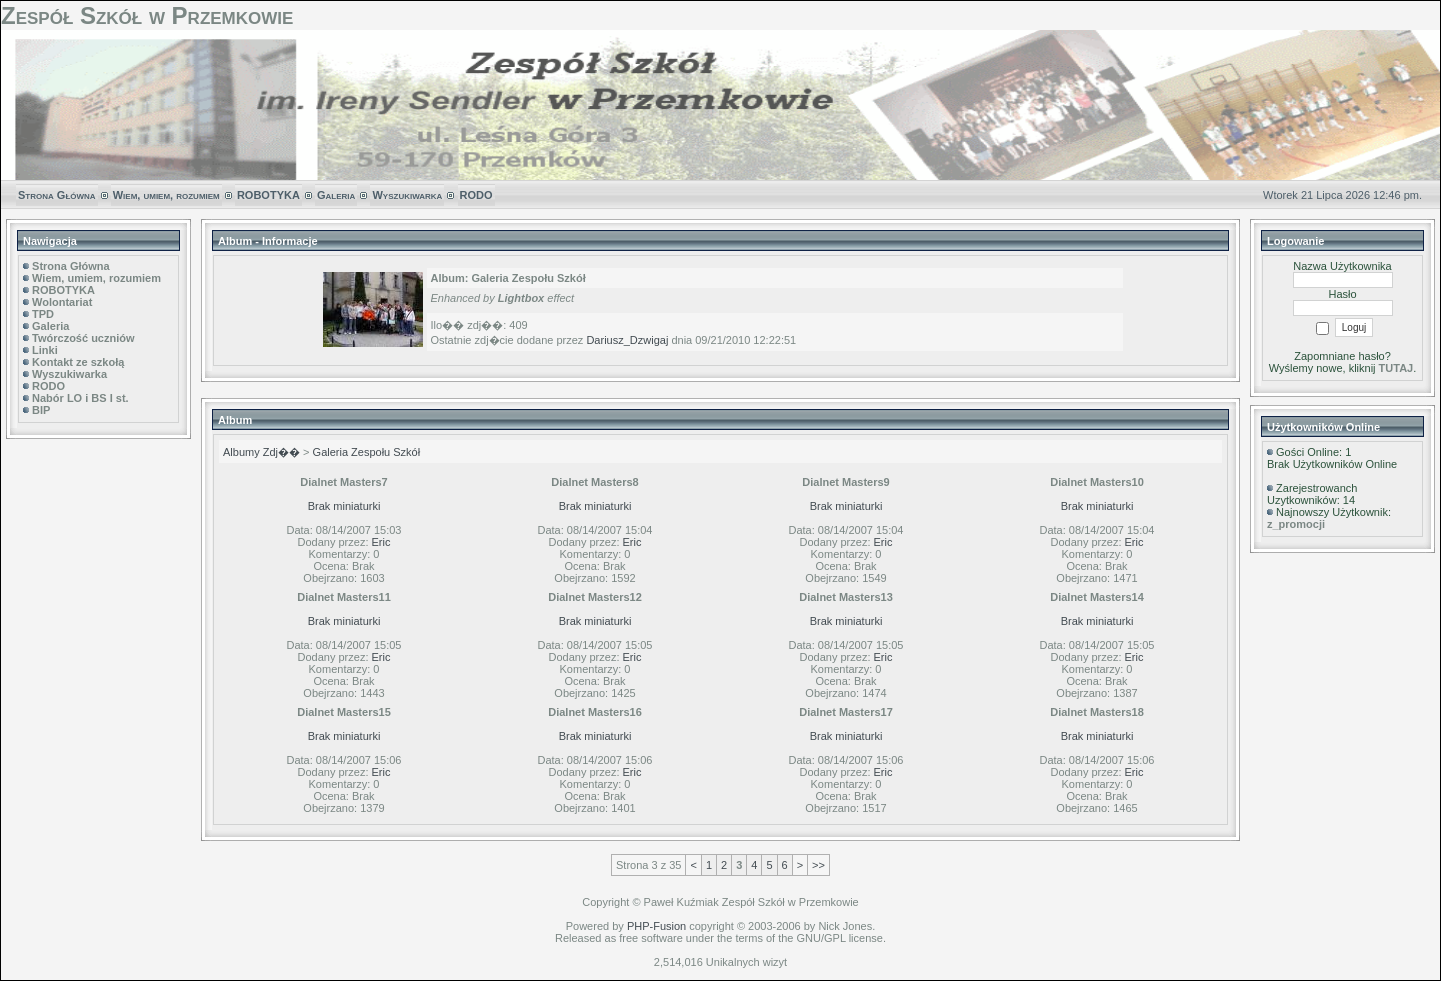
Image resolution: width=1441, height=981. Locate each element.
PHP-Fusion (656, 926)
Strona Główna (57, 195)
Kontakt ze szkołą (78, 362)
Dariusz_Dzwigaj (627, 340)
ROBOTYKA (268, 195)
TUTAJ (1396, 368)
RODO (476, 195)
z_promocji (1296, 524)
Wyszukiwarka (407, 195)
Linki (45, 350)
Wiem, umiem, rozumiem (166, 195)
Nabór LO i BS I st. (80, 398)
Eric (381, 542)
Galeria (336, 195)
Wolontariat (62, 302)
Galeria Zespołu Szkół (367, 452)
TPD (43, 314)
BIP (41, 410)
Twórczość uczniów (83, 338)
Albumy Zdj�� (261, 452)
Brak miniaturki (344, 506)
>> (818, 865)
